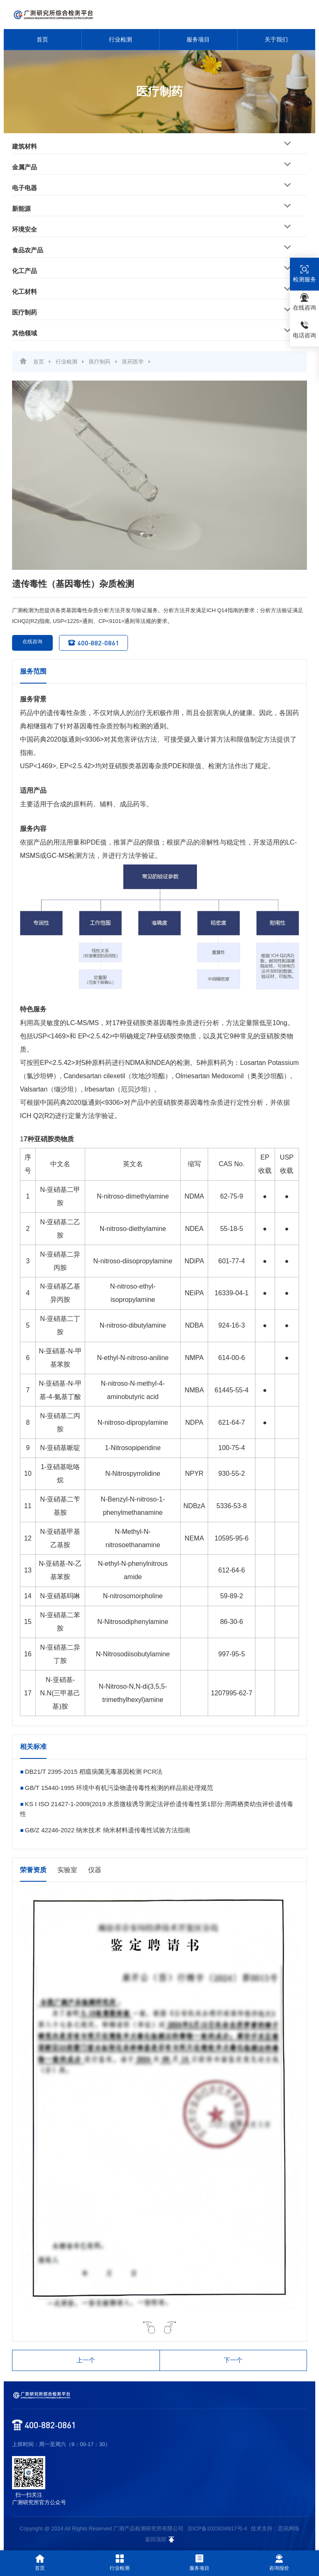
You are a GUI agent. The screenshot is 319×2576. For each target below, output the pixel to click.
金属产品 (24, 167)
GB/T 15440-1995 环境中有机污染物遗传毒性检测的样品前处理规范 (119, 1787)
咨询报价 (279, 2562)
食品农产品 (27, 250)
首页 (42, 39)
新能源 (21, 208)
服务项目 (198, 39)
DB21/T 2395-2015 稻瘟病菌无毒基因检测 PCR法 (94, 1771)
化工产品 (24, 270)
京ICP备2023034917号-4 (217, 2528)
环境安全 (24, 229)
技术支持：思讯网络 (275, 2528)
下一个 (233, 2360)
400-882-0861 (93, 643)
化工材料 (24, 291)
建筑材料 (24, 146)
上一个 (85, 2360)
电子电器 (24, 187)
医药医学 (133, 362)
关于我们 (276, 39)
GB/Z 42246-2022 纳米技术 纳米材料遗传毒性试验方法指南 (107, 1830)
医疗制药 (24, 312)
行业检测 (120, 39)
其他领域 (24, 333)
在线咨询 (27, 643)
